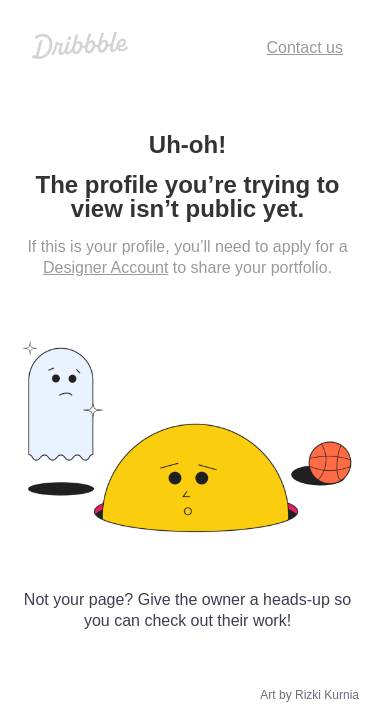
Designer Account (105, 267)
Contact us (305, 47)
